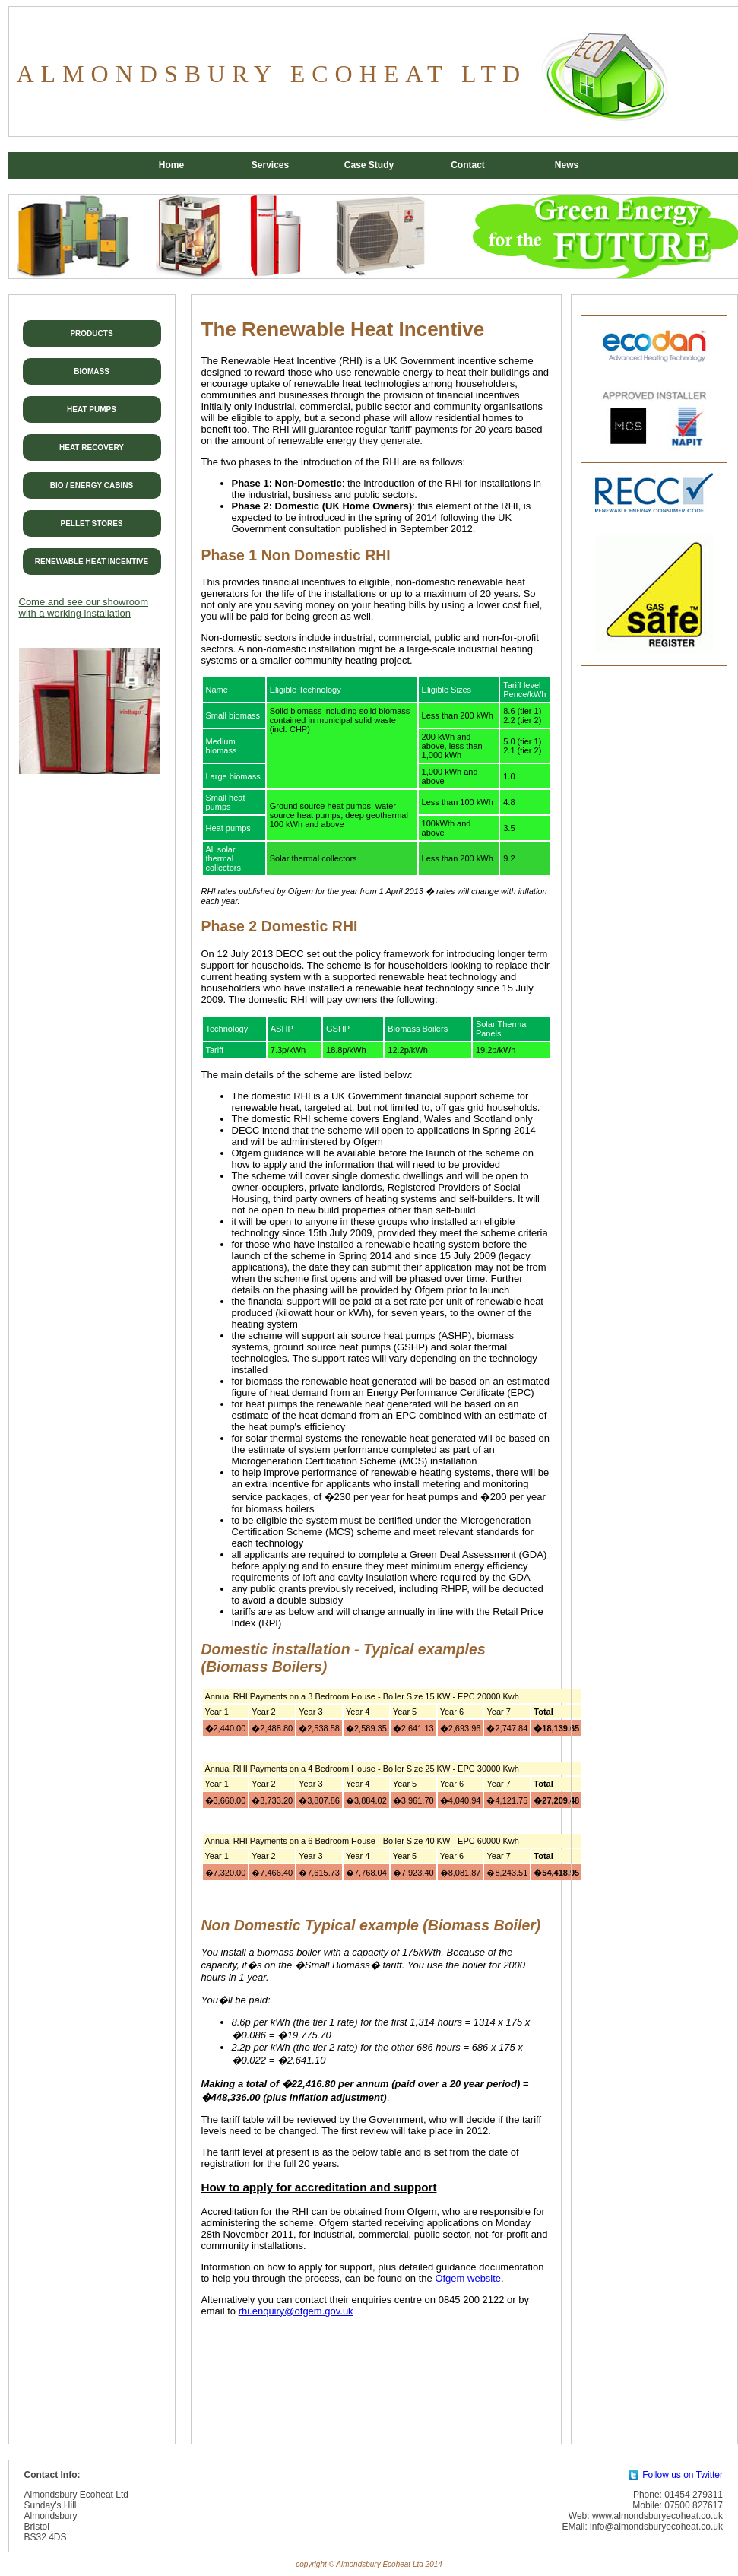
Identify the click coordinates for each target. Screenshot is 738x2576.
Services (270, 165)
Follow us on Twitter (676, 2475)
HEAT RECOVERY (91, 447)
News (566, 165)
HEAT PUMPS (91, 409)
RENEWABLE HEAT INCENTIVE (91, 561)
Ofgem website (468, 2278)
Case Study (369, 165)
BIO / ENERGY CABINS (91, 485)
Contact (468, 165)
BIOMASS (91, 371)
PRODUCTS (91, 333)
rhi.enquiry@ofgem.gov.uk (296, 2311)
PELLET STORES (91, 523)
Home (171, 165)
